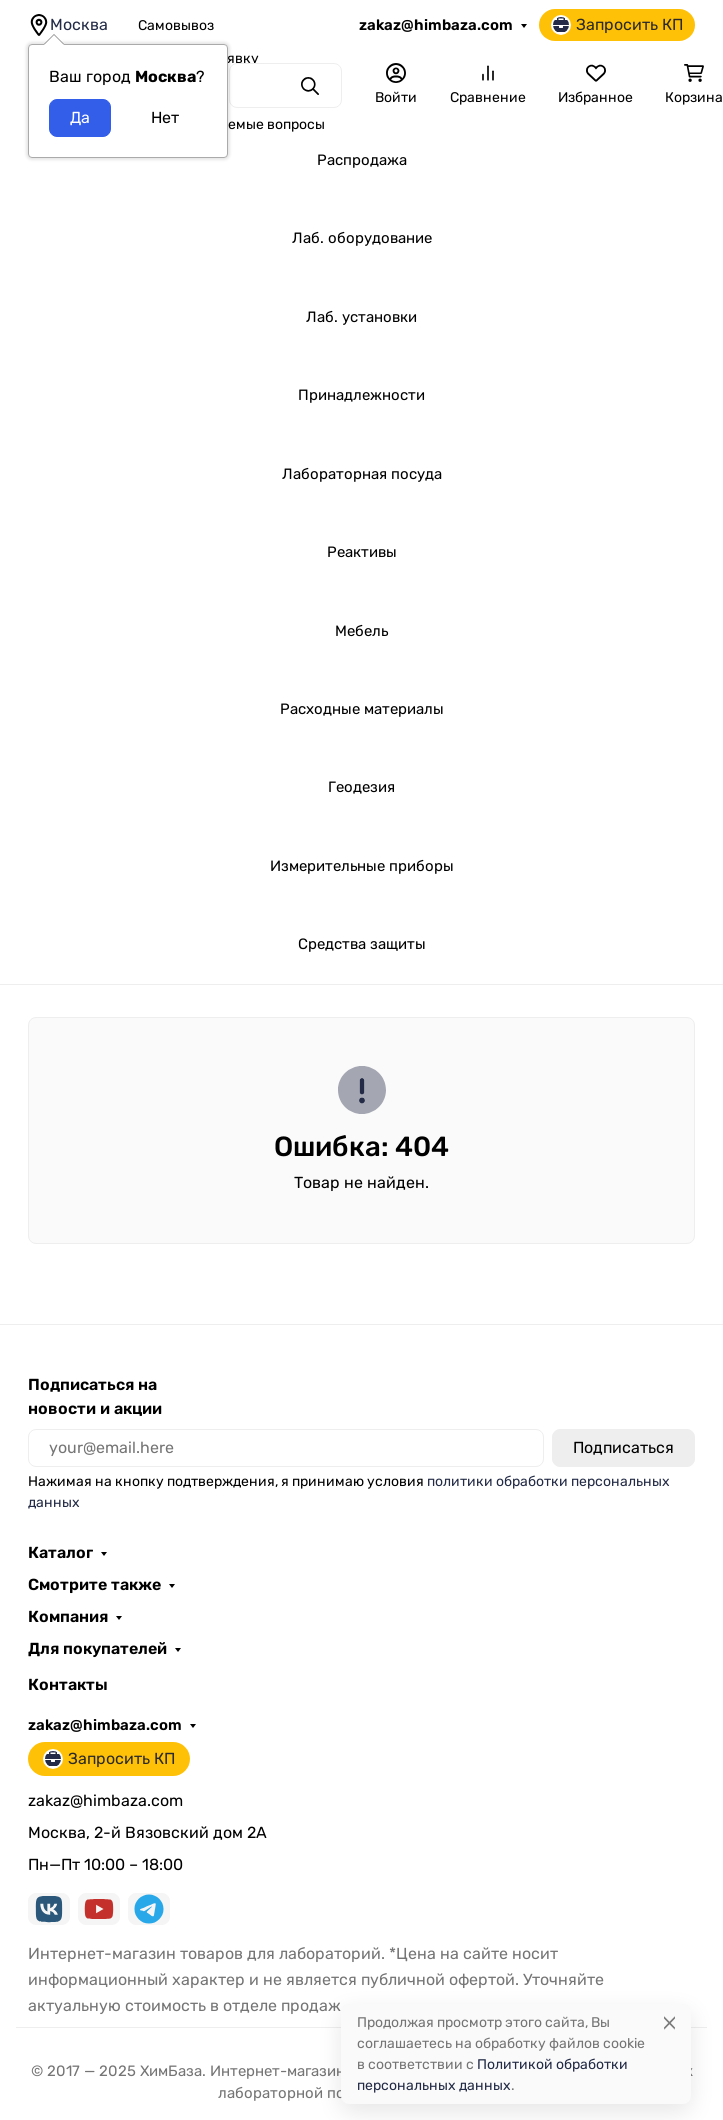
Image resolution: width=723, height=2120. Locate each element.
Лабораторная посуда (362, 474)
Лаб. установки (361, 317)
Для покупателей (97, 1649)
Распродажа (362, 160)
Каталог (60, 1553)
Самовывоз (176, 25)
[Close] (669, 2022)
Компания (68, 1617)
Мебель (361, 631)
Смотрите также (94, 1585)
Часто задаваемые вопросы (231, 124)
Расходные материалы (362, 709)
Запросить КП (617, 25)
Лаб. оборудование (362, 238)
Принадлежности (361, 395)
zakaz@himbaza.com (436, 25)
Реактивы (362, 552)
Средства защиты (362, 944)
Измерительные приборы (362, 866)
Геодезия (361, 787)
